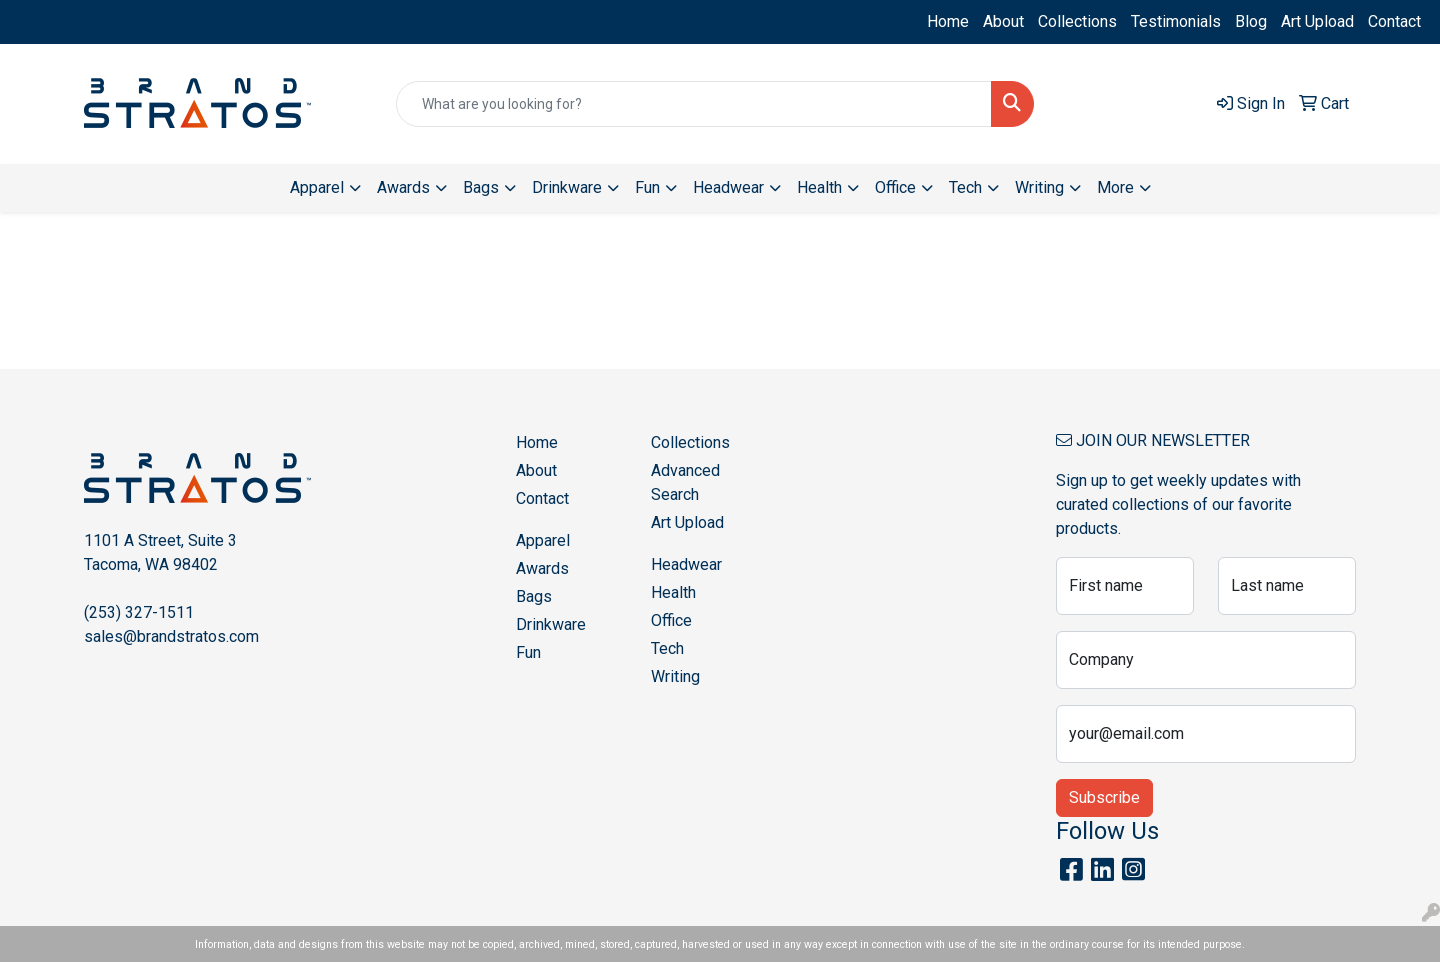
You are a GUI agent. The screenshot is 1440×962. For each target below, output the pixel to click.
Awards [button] (403, 187)
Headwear (686, 564)
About (1003, 21)
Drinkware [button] (567, 187)
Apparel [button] (317, 187)
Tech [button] (965, 187)
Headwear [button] (728, 187)
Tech (667, 648)
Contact (1394, 21)
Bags (534, 596)
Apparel (543, 540)
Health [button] (819, 187)
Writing (675, 676)
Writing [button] (1039, 187)
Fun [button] (647, 187)
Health (673, 592)
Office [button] (895, 187)
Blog (1251, 21)
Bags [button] (481, 187)
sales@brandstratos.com (171, 636)
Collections (1077, 21)
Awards (542, 568)
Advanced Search (685, 482)
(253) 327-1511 (139, 612)
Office (671, 620)
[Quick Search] (694, 104)
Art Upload (1317, 21)
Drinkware (551, 624)
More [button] (1115, 187)
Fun (528, 652)
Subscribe (1104, 797)
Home (948, 21)
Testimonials (1176, 21)
